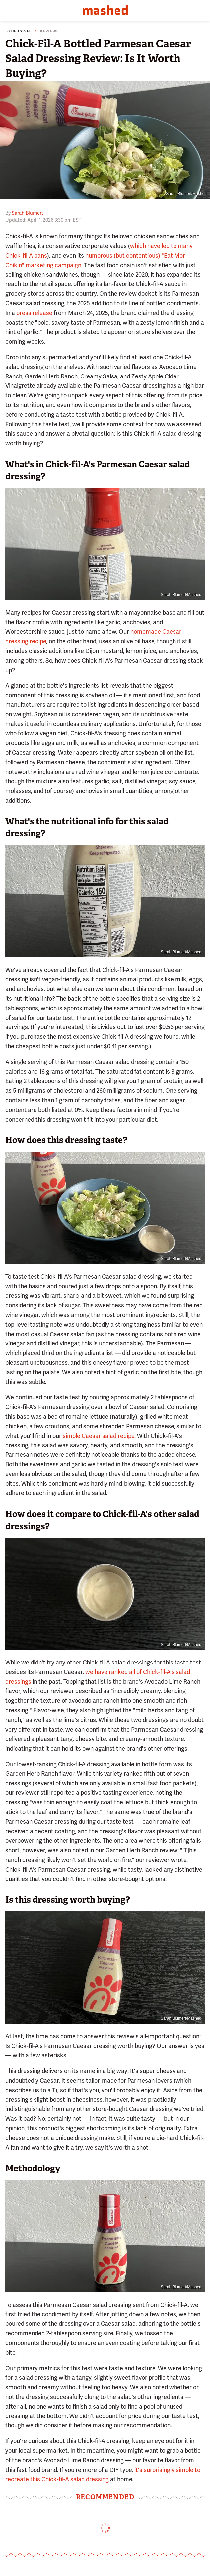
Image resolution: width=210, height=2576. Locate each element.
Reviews (49, 31)
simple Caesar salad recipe (98, 1436)
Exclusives (18, 31)
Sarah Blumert (27, 213)
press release (34, 313)
